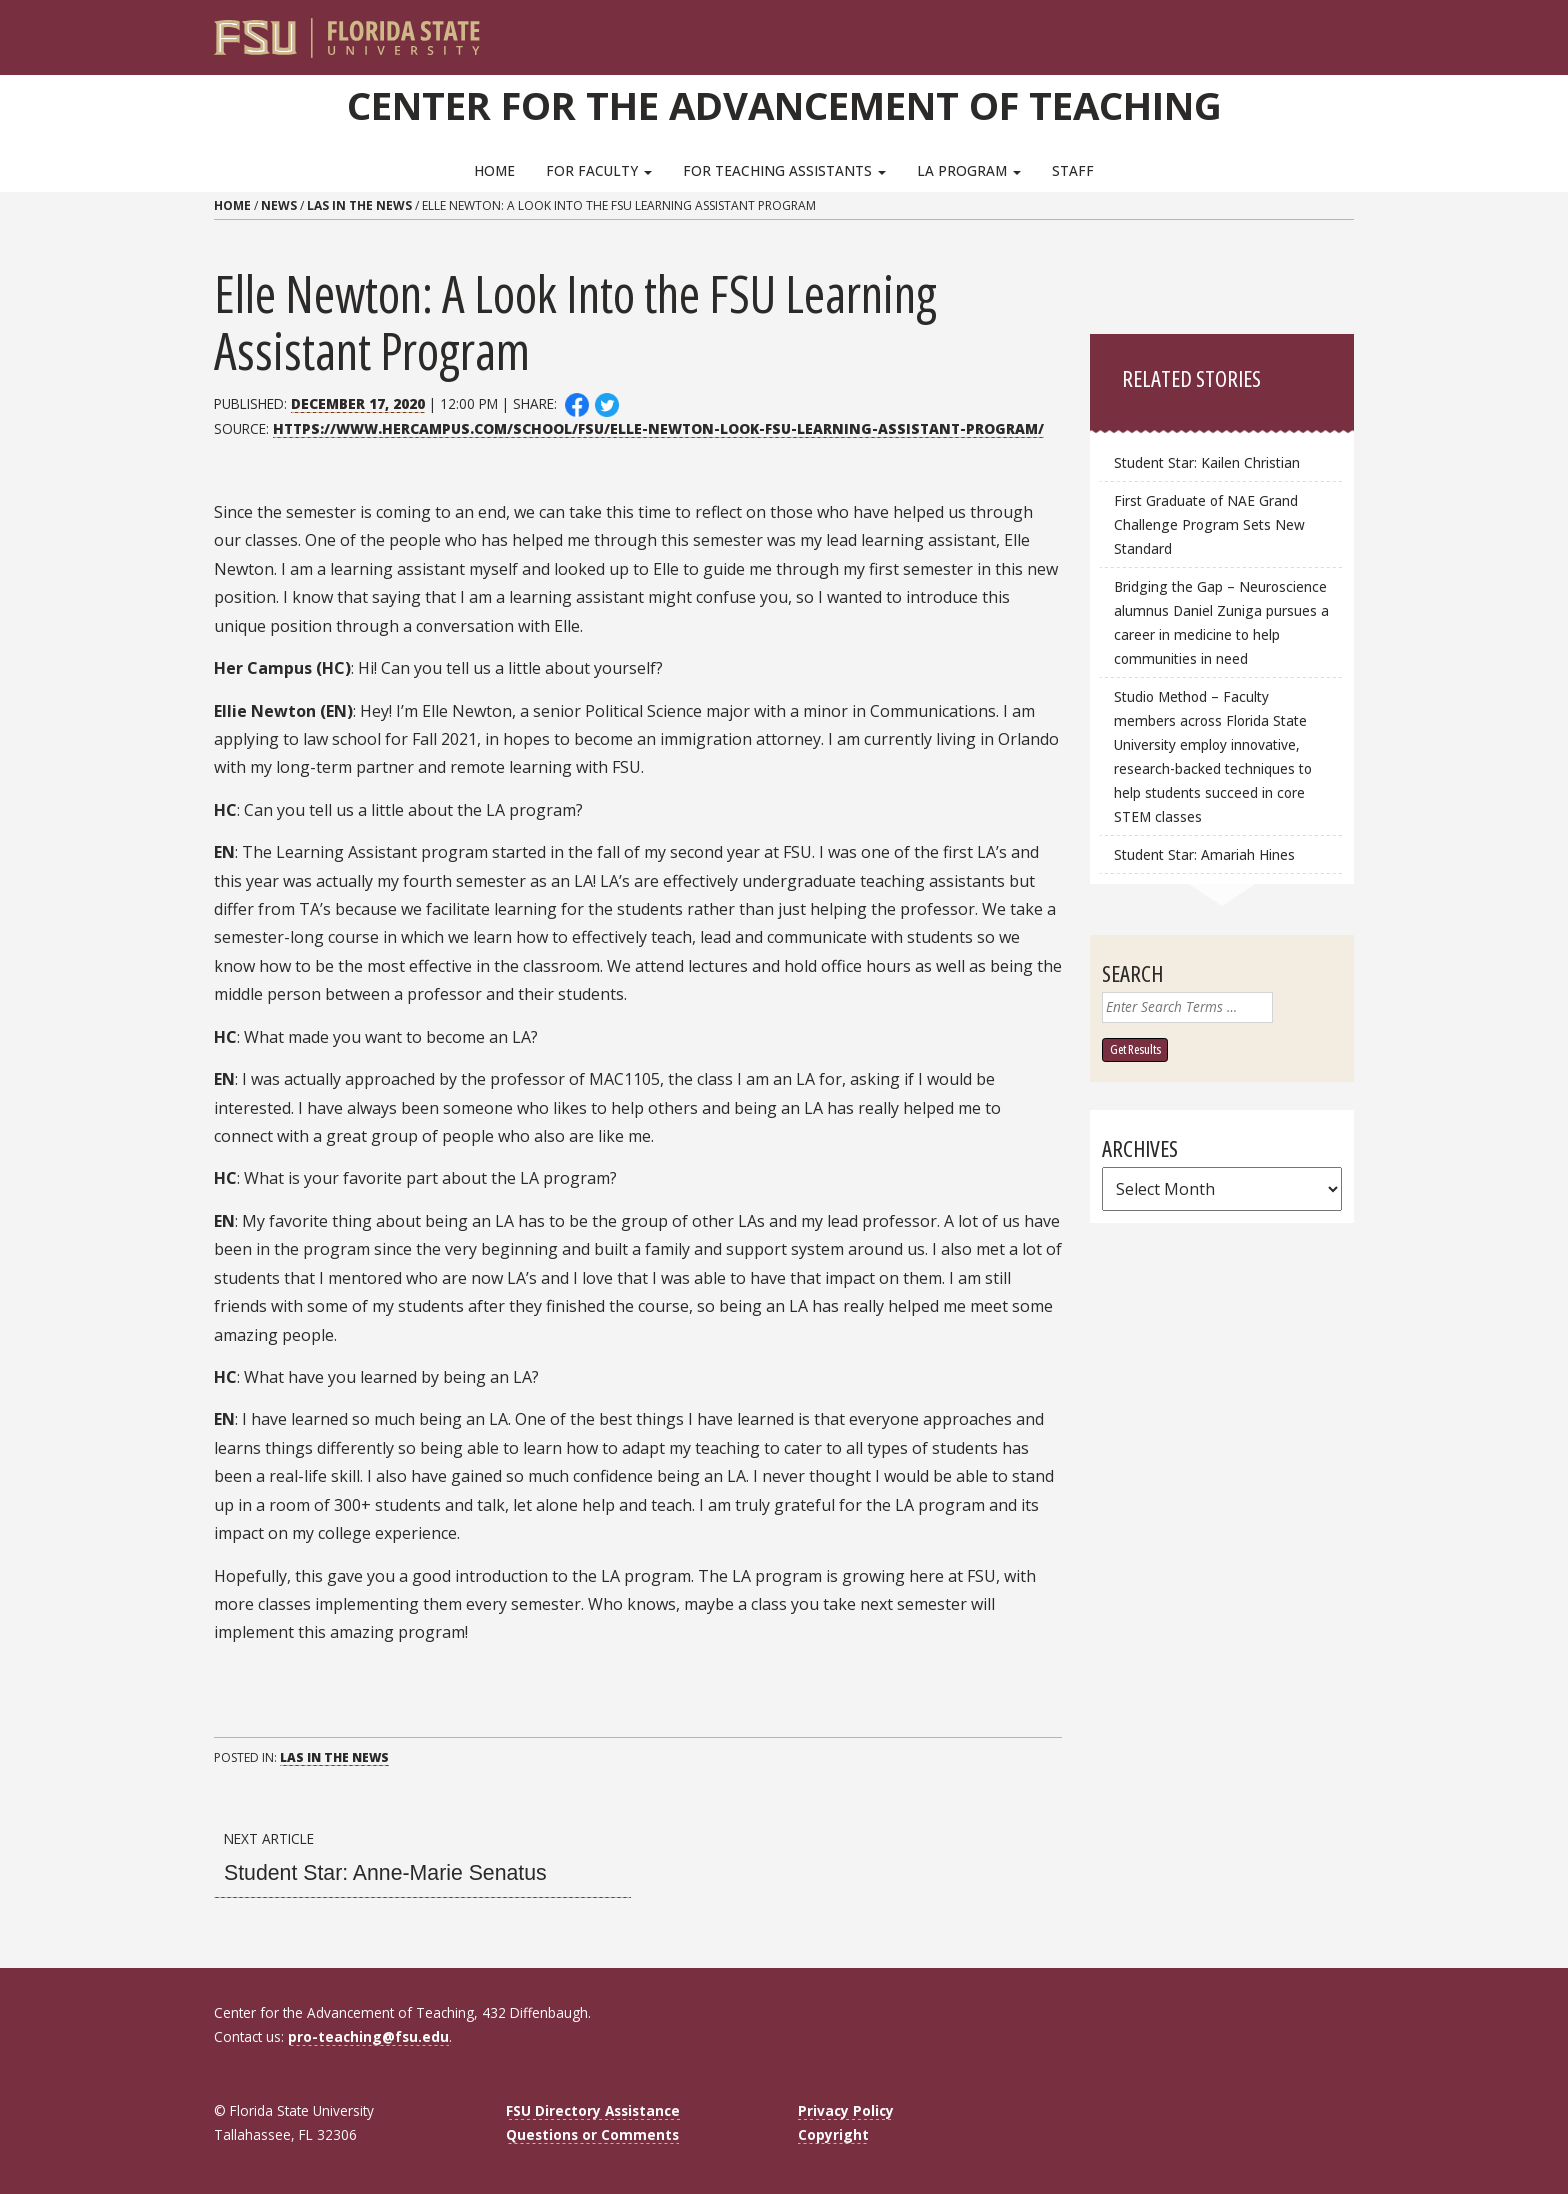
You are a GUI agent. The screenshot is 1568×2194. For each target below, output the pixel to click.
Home (494, 170)
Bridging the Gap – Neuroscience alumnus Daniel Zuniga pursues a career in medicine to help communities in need (1221, 622)
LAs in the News (359, 205)
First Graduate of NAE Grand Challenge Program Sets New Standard (1209, 524)
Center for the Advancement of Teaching (784, 105)
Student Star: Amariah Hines (1204, 854)
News (279, 205)
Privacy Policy (846, 2110)
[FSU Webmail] (1297, 30)
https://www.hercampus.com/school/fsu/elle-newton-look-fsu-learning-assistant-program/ (658, 428)
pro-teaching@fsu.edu (368, 2036)
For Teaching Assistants (784, 170)
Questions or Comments (592, 2134)
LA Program (969, 170)
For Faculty (599, 170)
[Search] (1325, 30)
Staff (1073, 170)
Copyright (833, 2134)
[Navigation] (1352, 30)
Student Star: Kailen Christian (1207, 462)
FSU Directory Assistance (593, 2110)
